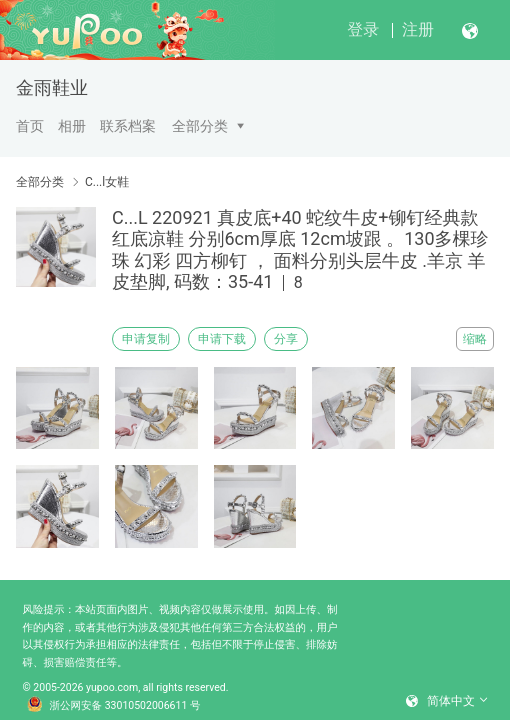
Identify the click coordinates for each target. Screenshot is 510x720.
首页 (30, 126)
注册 (418, 29)
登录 (363, 29)
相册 (72, 126)
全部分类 (200, 126)
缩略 (475, 339)
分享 (286, 339)
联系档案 (128, 126)
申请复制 (146, 339)
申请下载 (222, 339)
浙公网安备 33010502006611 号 (114, 706)
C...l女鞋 (107, 182)
